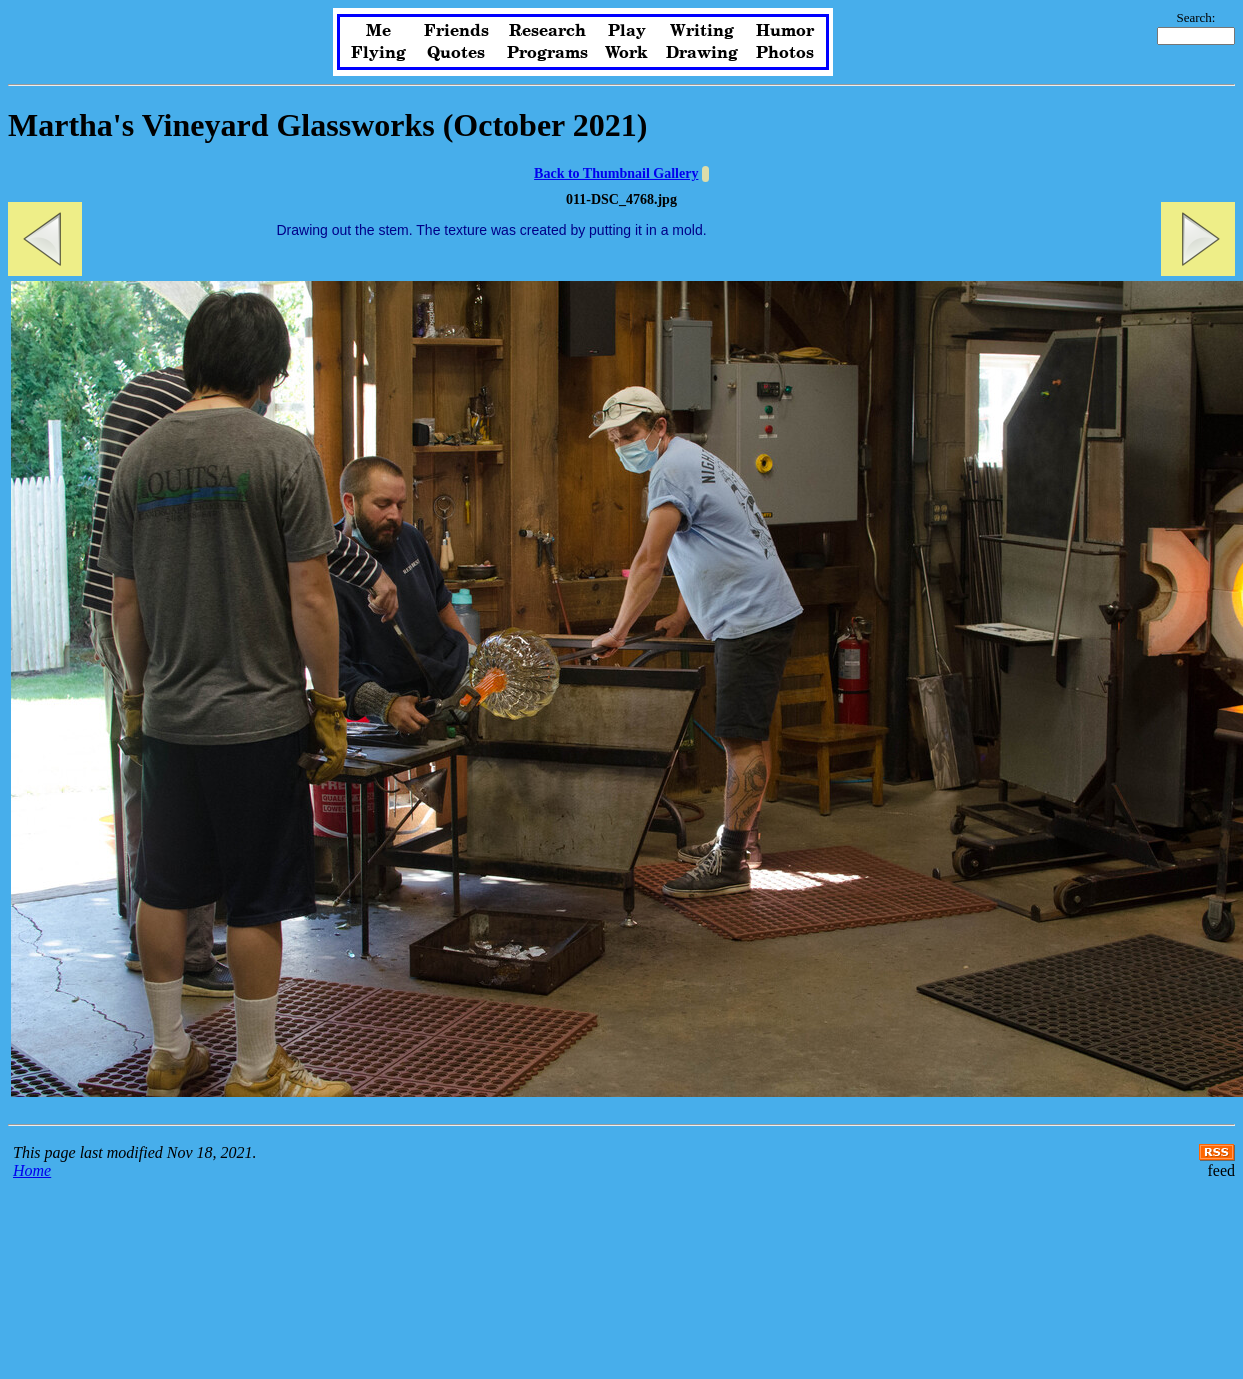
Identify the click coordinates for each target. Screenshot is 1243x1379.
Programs (547, 53)
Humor (785, 31)
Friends (456, 31)
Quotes (456, 53)
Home (32, 1170)
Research (547, 31)
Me (378, 31)
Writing (702, 31)
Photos (785, 53)
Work (626, 53)
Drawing (702, 53)
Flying (378, 53)
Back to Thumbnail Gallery (616, 173)
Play (627, 31)
